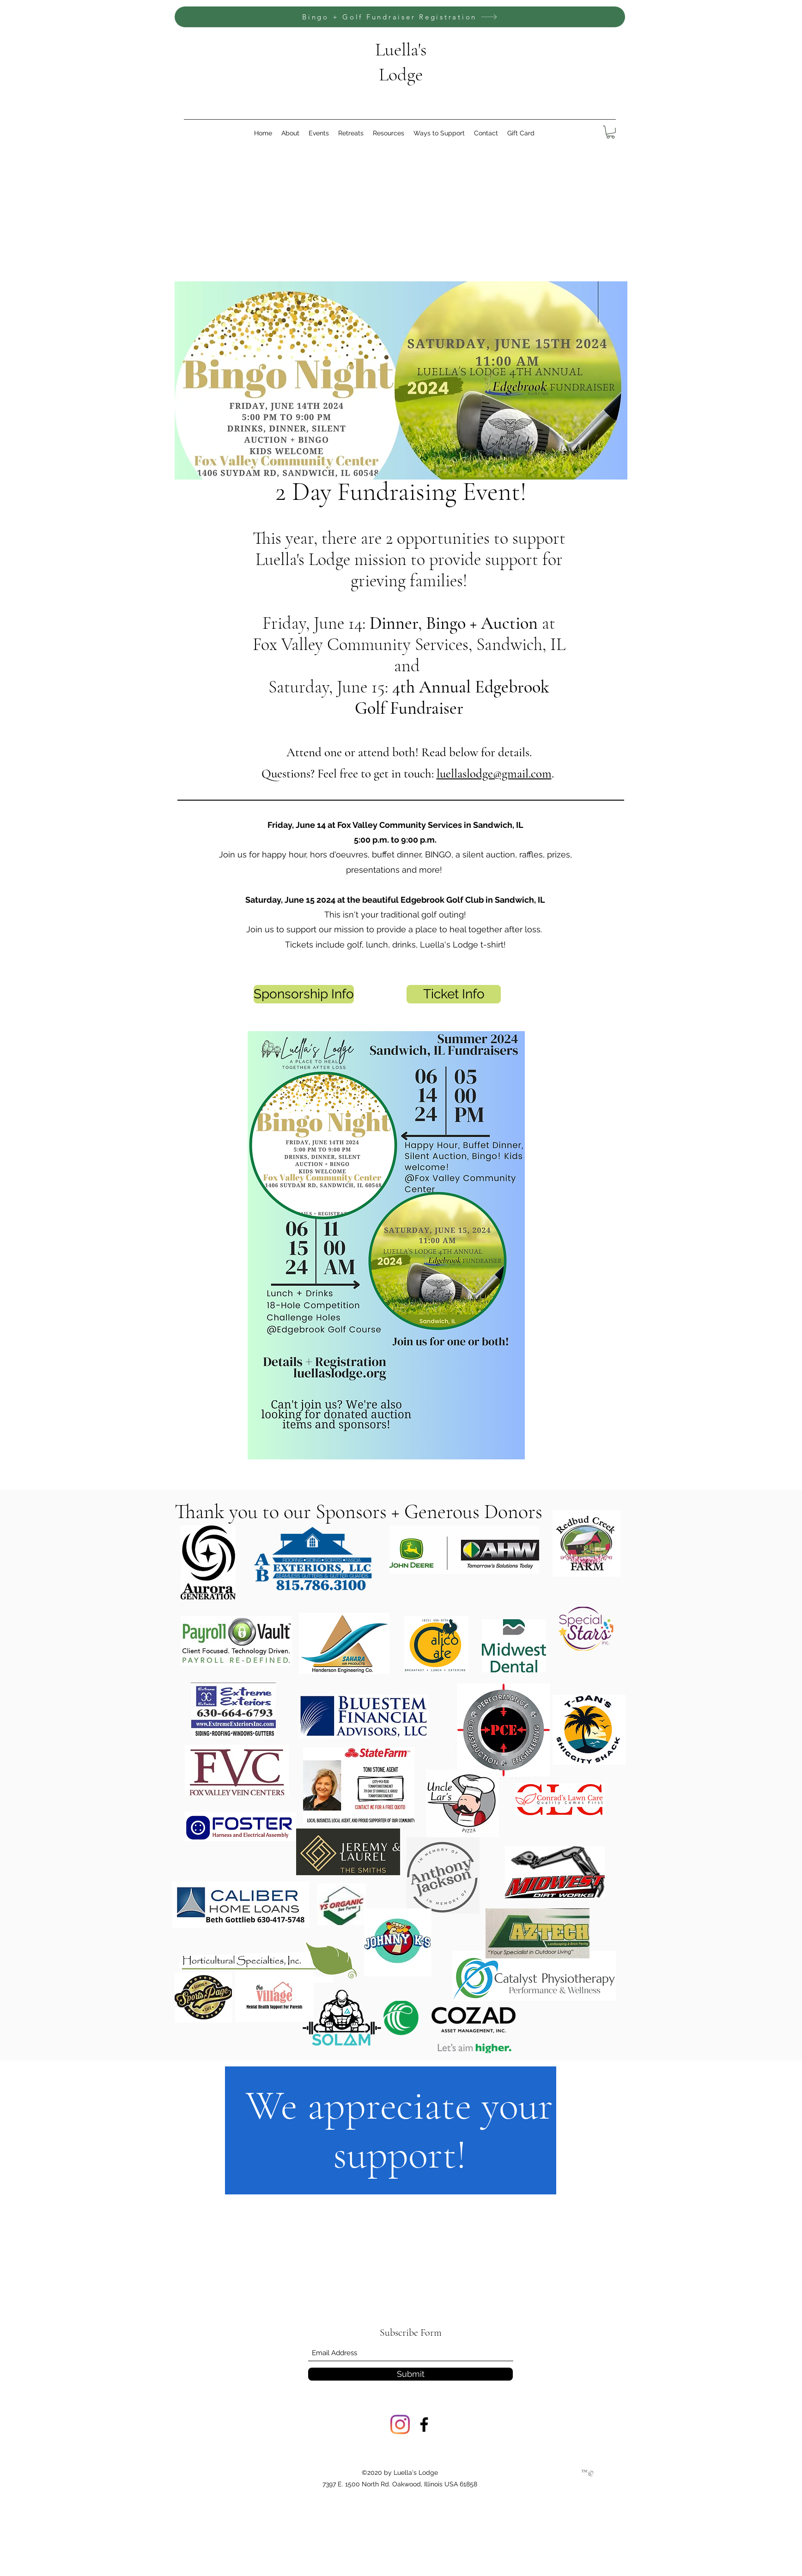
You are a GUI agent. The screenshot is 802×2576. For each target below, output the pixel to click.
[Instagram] (400, 2424)
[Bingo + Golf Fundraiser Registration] (400, 16)
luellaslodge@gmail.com (494, 773)
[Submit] (410, 2374)
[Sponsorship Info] (304, 994)
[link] (610, 132)
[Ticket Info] (454, 994)
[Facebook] (424, 2424)
